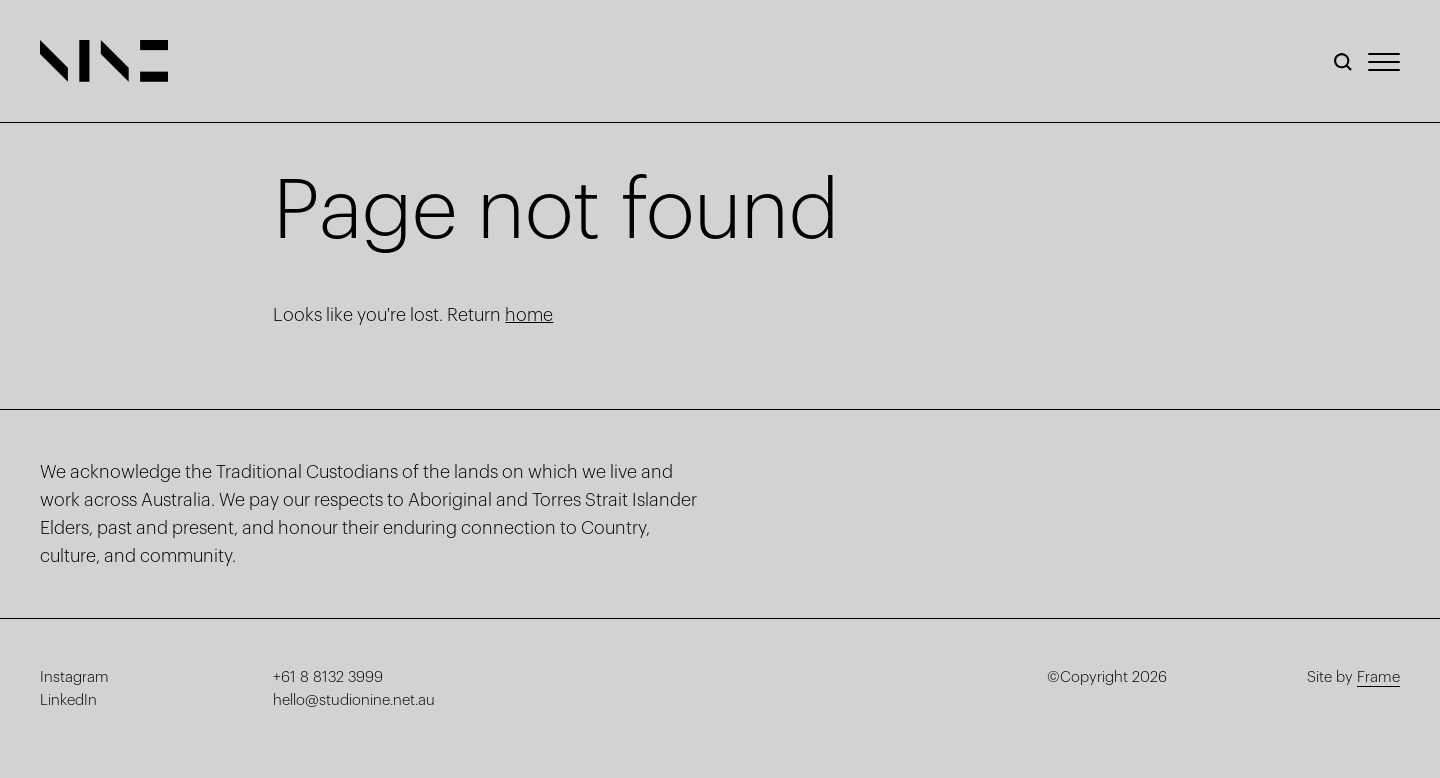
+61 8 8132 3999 (328, 677)
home (529, 315)
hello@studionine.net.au (354, 700)
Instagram (74, 677)
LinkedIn (68, 700)
